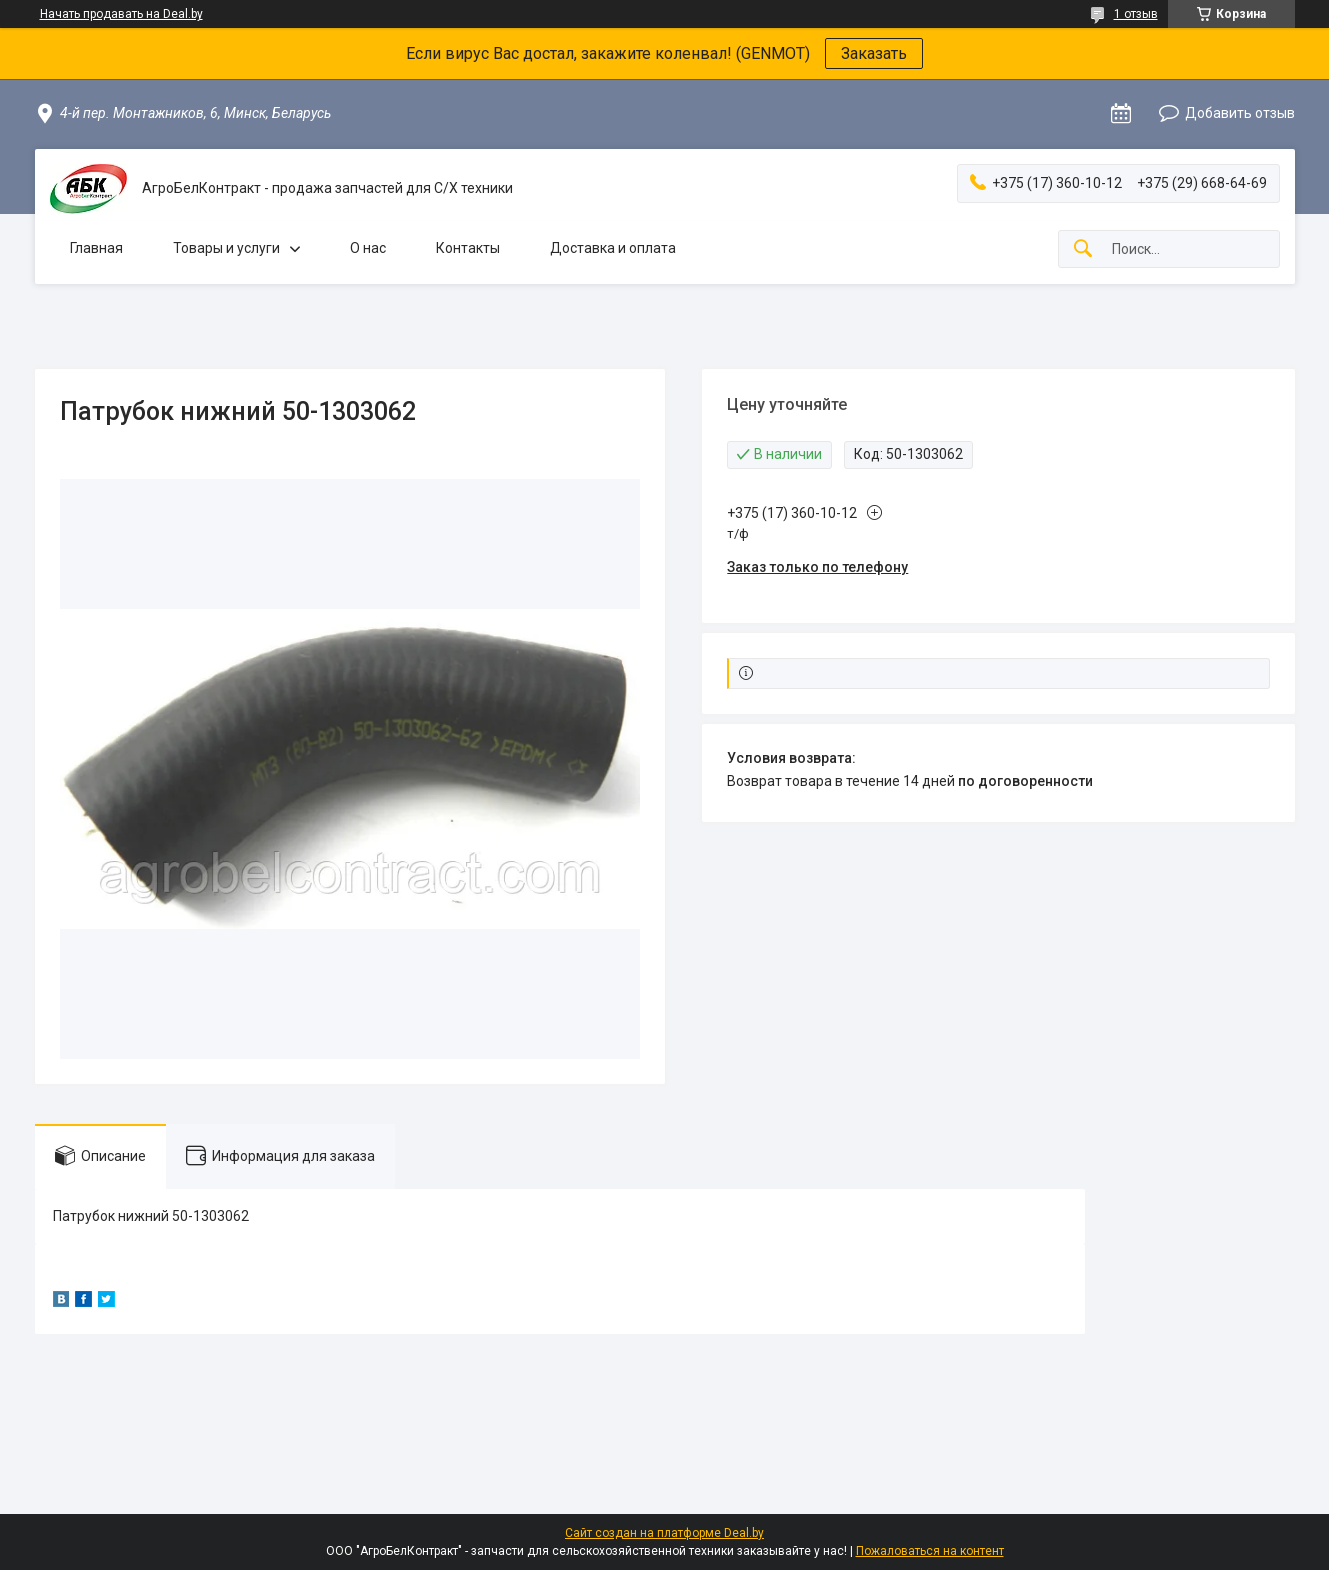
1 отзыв (1136, 14)
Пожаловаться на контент (930, 1551)
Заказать (874, 53)
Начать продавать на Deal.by (121, 14)
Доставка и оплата (613, 248)
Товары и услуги (226, 248)
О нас (368, 248)
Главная (96, 248)
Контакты (468, 248)
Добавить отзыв (1240, 113)
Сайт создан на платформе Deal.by (664, 1533)
